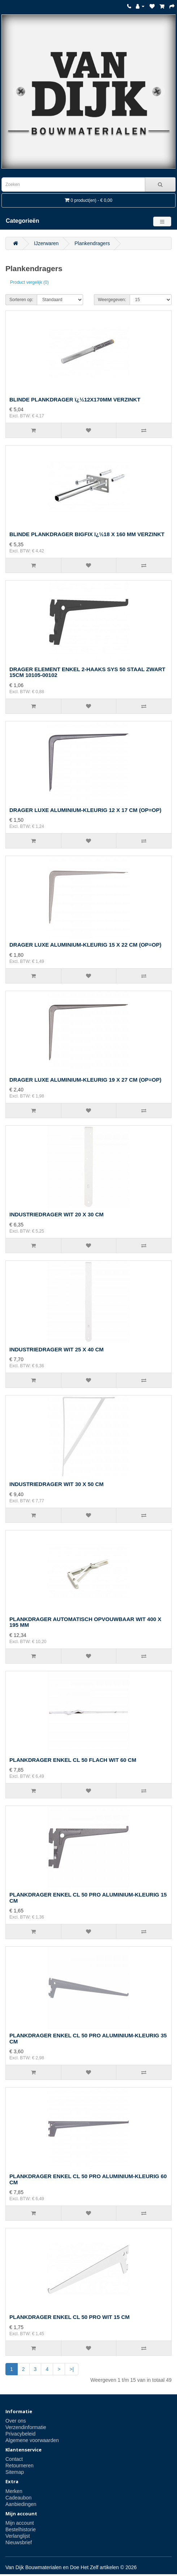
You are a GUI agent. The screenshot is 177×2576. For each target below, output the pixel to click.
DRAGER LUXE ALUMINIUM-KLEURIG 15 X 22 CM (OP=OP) (85, 945)
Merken (13, 2491)
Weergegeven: (112, 299)
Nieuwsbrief (18, 2542)
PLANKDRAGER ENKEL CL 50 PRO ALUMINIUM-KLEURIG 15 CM (88, 1897)
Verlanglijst (17, 2536)
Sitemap (14, 2472)
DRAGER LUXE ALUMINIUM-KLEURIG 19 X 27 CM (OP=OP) (85, 1080)
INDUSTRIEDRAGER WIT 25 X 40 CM (56, 1349)
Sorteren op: (21, 299)
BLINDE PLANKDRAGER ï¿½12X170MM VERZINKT (75, 399)
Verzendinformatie (25, 2427)
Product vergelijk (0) (29, 282)
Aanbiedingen (20, 2504)
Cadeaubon (18, 2498)
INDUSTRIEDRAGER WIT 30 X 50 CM (56, 1484)
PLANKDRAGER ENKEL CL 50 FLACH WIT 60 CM (72, 1760)
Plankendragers (92, 243)
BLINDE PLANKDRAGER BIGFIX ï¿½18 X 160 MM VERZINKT (86, 534)
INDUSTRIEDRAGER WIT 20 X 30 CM (56, 1214)
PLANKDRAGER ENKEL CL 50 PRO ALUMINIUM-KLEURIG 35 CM (88, 2038)
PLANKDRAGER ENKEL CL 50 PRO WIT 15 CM (69, 2317)
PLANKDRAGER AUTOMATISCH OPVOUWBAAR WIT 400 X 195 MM (85, 1622)
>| (71, 2369)
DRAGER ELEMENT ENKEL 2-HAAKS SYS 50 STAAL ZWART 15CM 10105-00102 (87, 672)
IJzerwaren (46, 243)
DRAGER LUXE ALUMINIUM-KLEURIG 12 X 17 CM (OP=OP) (85, 810)
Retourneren (19, 2465)
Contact (14, 2459)
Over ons (15, 2421)
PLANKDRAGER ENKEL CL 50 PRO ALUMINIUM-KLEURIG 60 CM (88, 2179)
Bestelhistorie (20, 2529)
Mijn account (19, 2523)
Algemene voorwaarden (32, 2440)
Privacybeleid (20, 2434)
